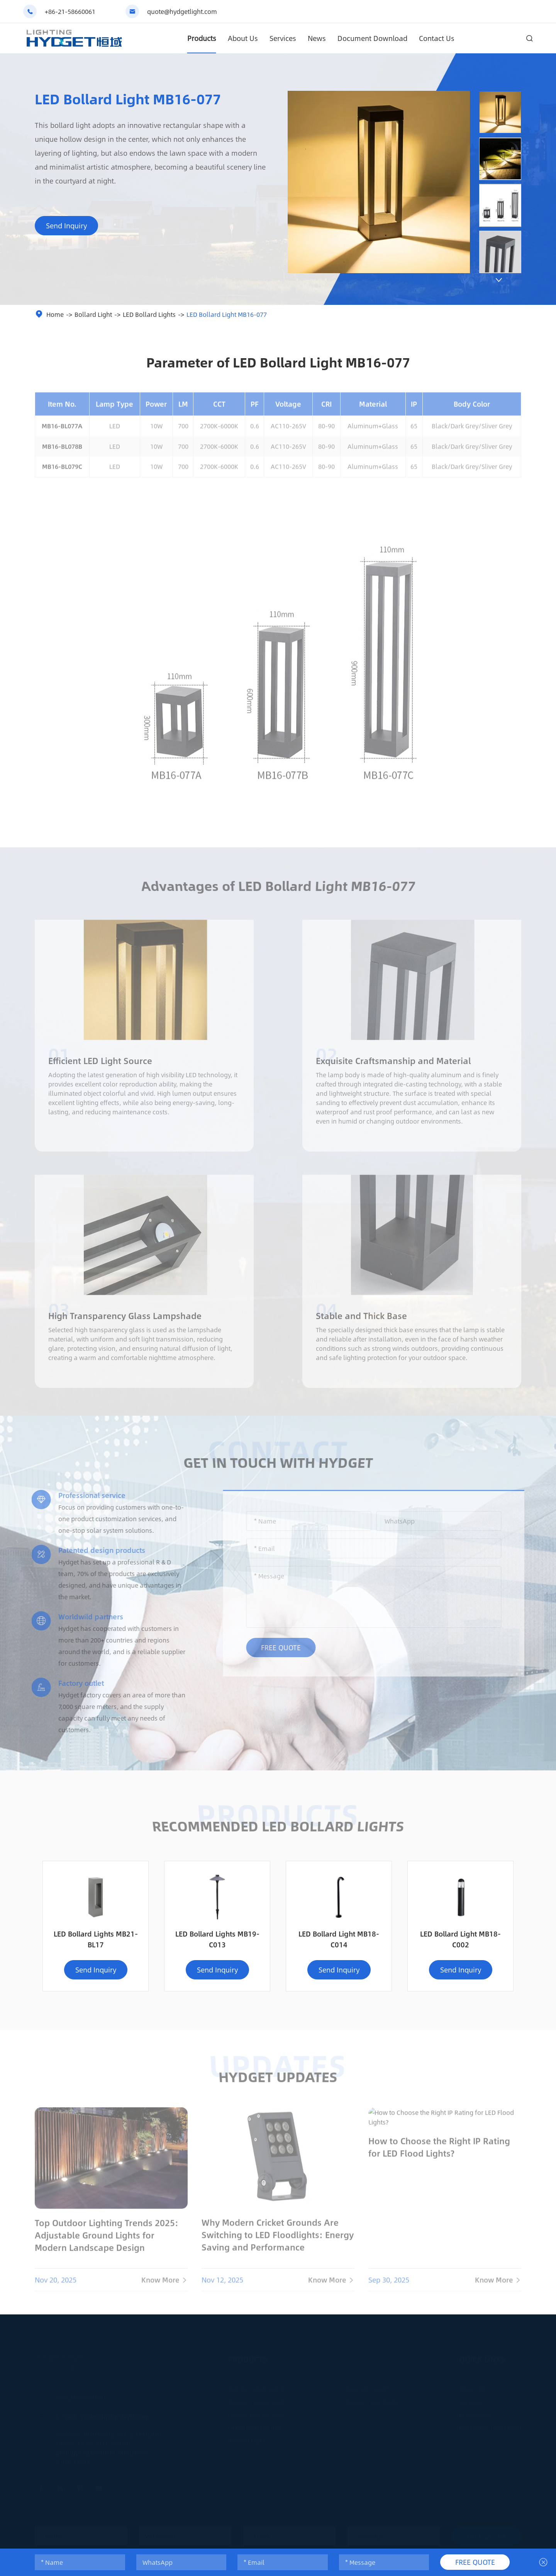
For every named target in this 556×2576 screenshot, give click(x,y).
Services (283, 38)
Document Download (372, 38)
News (317, 38)
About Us (243, 38)
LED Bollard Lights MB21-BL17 (96, 1939)
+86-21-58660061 (70, 11)
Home (55, 314)
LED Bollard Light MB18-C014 (338, 1939)
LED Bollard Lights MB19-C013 (217, 1939)
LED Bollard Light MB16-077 (226, 314)
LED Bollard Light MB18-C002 (460, 1939)
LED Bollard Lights (149, 314)
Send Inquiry (66, 225)
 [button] (499, 280)
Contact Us (436, 38)
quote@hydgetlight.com (182, 11)
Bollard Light (93, 314)
